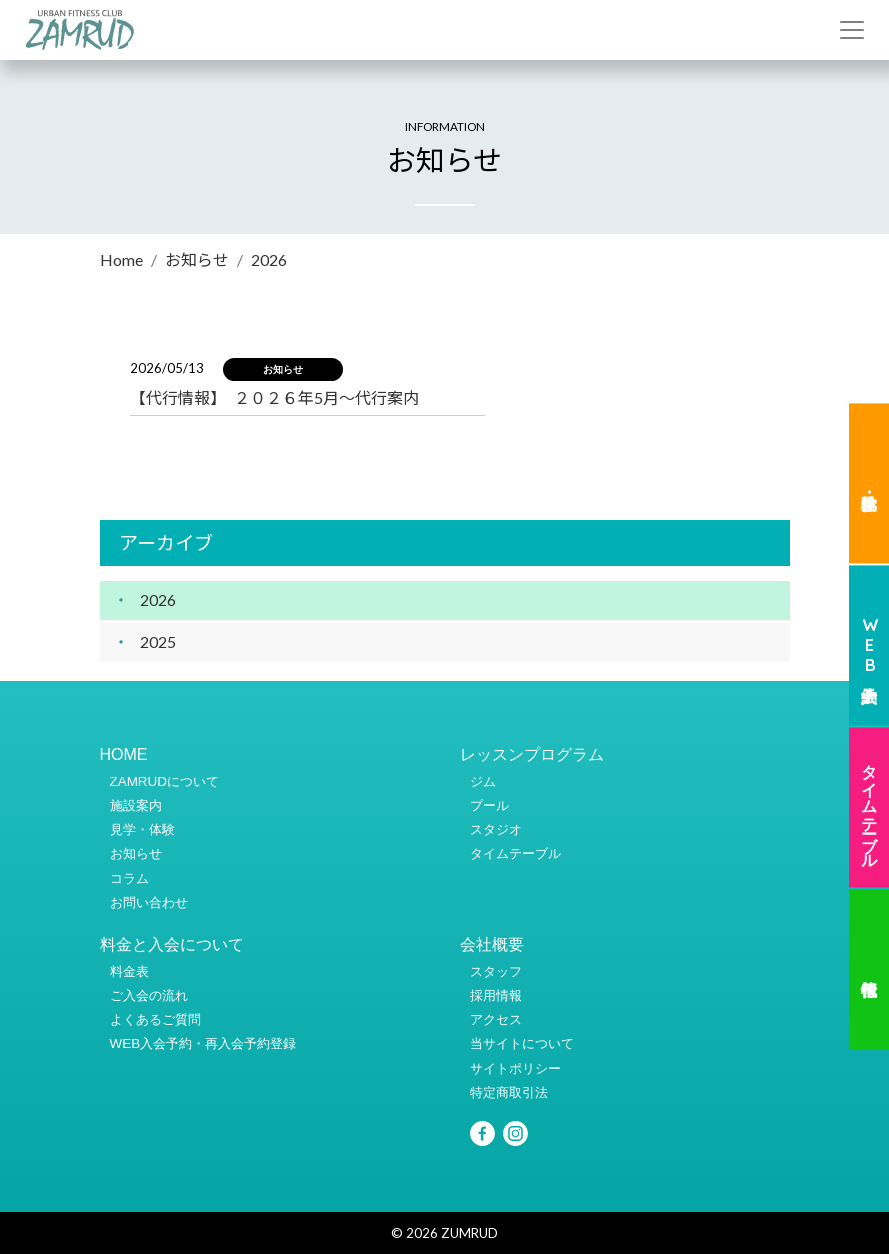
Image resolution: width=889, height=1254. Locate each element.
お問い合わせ (149, 902)
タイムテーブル (870, 807)
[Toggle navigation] (852, 30)
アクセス (496, 1019)
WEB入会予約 (870, 646)
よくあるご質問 (155, 1019)
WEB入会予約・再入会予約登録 (203, 1043)
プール (489, 805)
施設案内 (136, 805)
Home (121, 259)
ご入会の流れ (149, 995)
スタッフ (496, 971)
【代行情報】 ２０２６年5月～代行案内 (274, 397)
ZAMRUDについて (164, 781)
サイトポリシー (515, 1068)
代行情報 (869, 969)
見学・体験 (869, 484)
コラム (129, 878)
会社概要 (492, 944)
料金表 (129, 971)
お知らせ (197, 259)
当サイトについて (522, 1043)
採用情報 (496, 995)
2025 (158, 641)
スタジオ (496, 829)
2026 (158, 599)
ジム (483, 781)
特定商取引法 (509, 1092)
